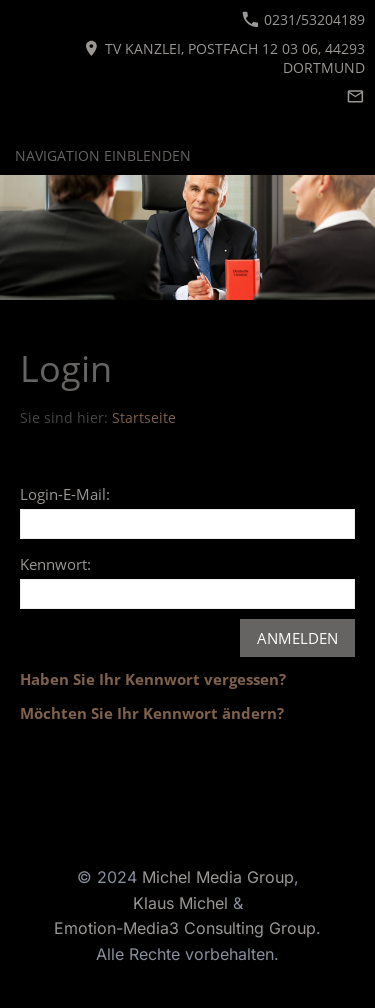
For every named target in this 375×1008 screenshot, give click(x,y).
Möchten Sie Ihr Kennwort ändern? (152, 713)
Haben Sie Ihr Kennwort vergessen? (153, 679)
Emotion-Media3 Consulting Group (185, 928)
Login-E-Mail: (65, 494)
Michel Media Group (218, 877)
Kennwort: (55, 564)
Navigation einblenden (103, 155)
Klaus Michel (183, 903)
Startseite (144, 418)
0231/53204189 (303, 19)
